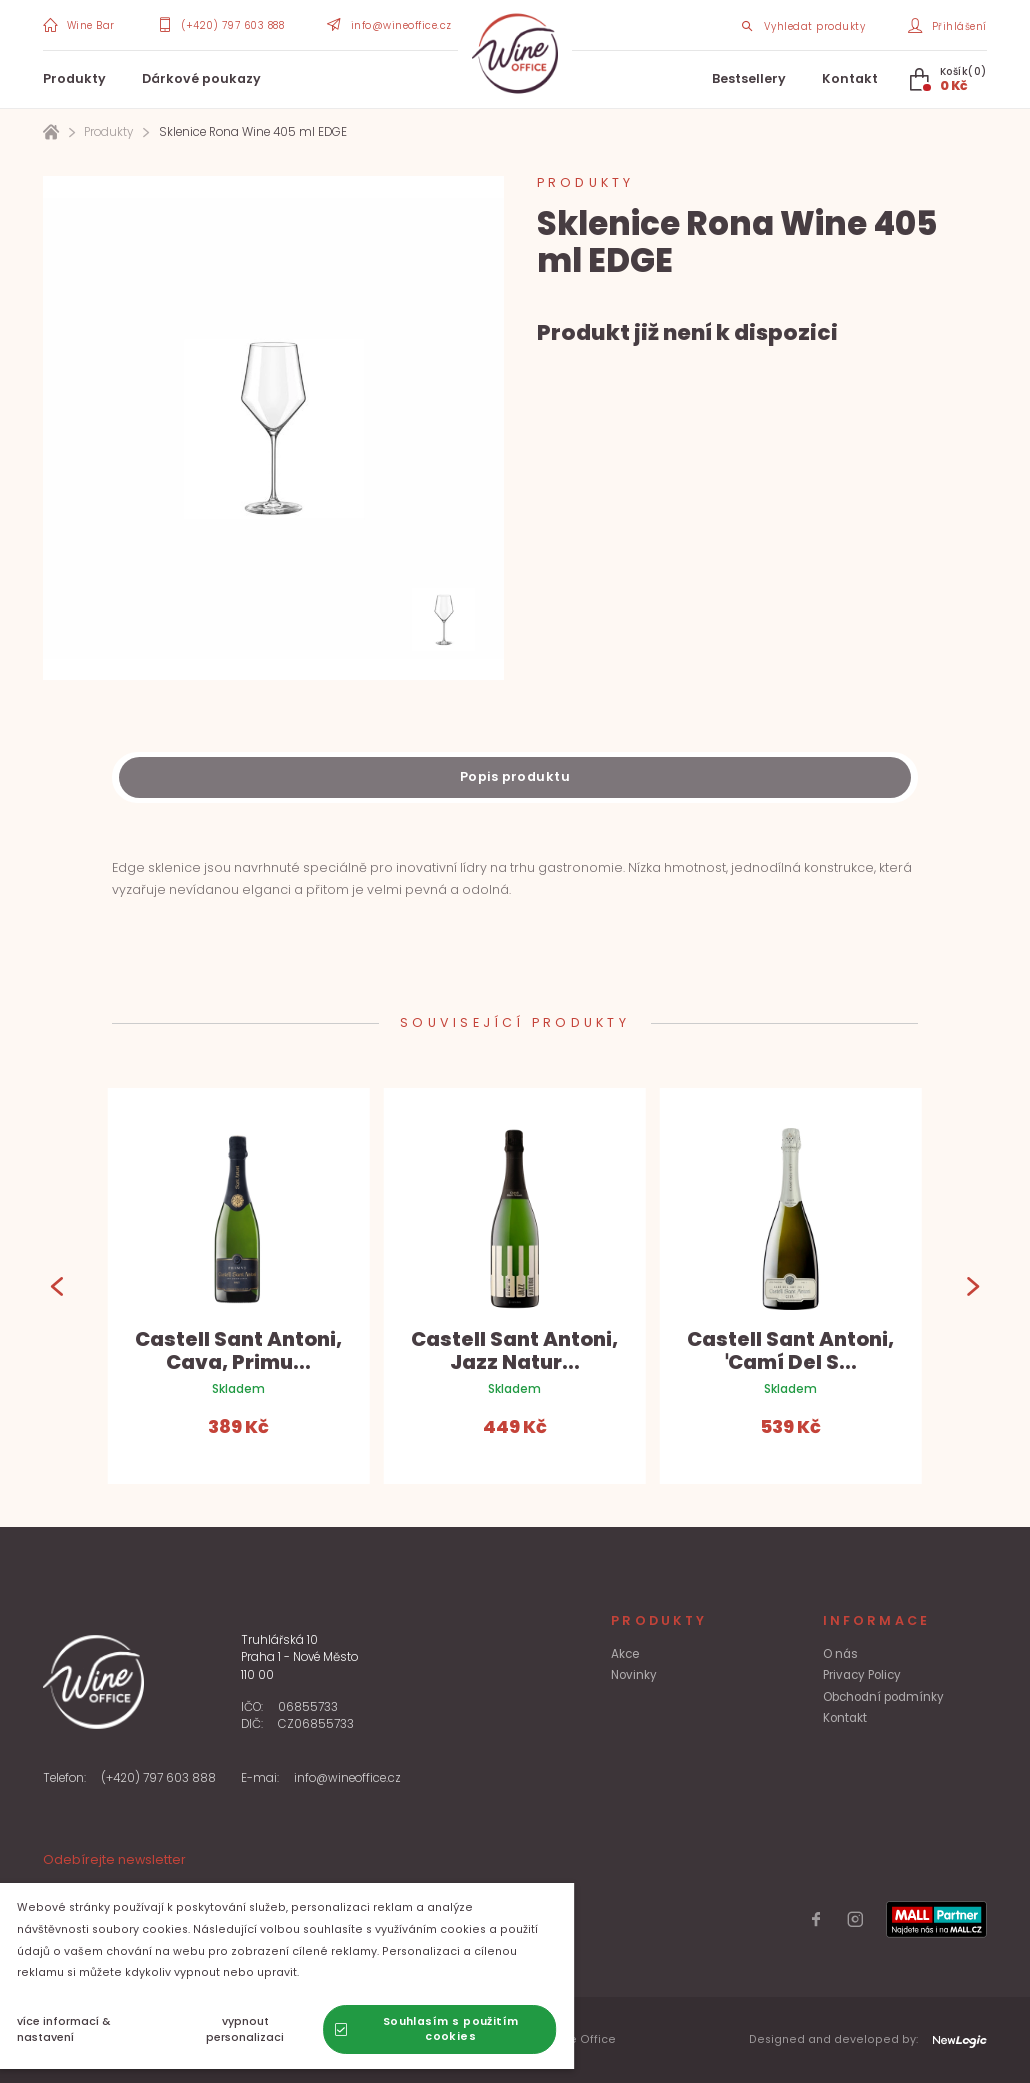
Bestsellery (749, 78)
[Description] (515, 778)
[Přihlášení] (947, 25)
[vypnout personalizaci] (261, 2030)
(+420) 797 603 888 (158, 1778)
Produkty (74, 78)
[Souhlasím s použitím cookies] (455, 2029)
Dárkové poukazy (201, 78)
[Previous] (57, 1286)
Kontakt (850, 78)
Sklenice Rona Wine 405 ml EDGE (253, 132)
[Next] (972, 1286)
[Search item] (802, 25)
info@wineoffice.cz (347, 1778)
